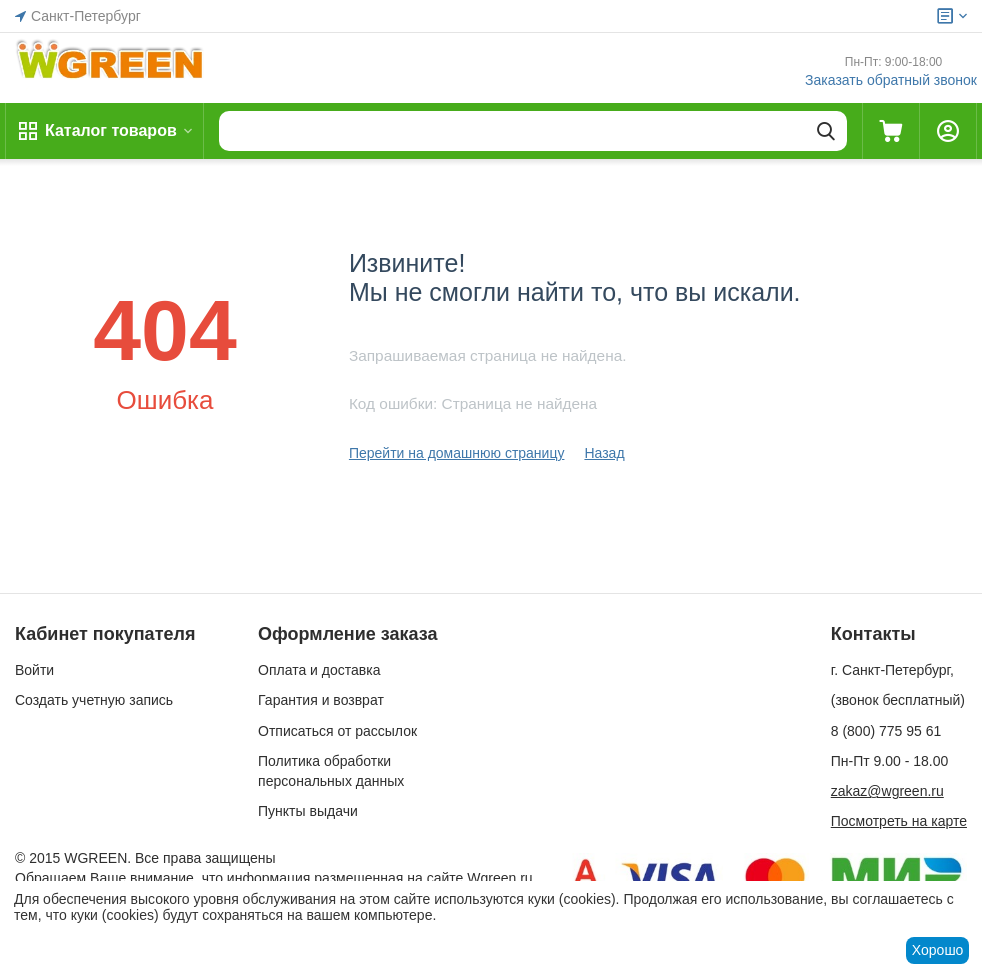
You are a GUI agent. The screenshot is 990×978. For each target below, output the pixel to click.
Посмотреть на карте (899, 821)
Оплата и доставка (319, 670)
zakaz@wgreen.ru (887, 791)
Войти (34, 670)
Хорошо (938, 950)
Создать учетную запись (94, 700)
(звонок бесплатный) (898, 700)
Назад (604, 453)
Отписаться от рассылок (337, 731)
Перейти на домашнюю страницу (457, 453)
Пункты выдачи (308, 811)
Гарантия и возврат (321, 700)
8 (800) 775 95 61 (886, 731)
